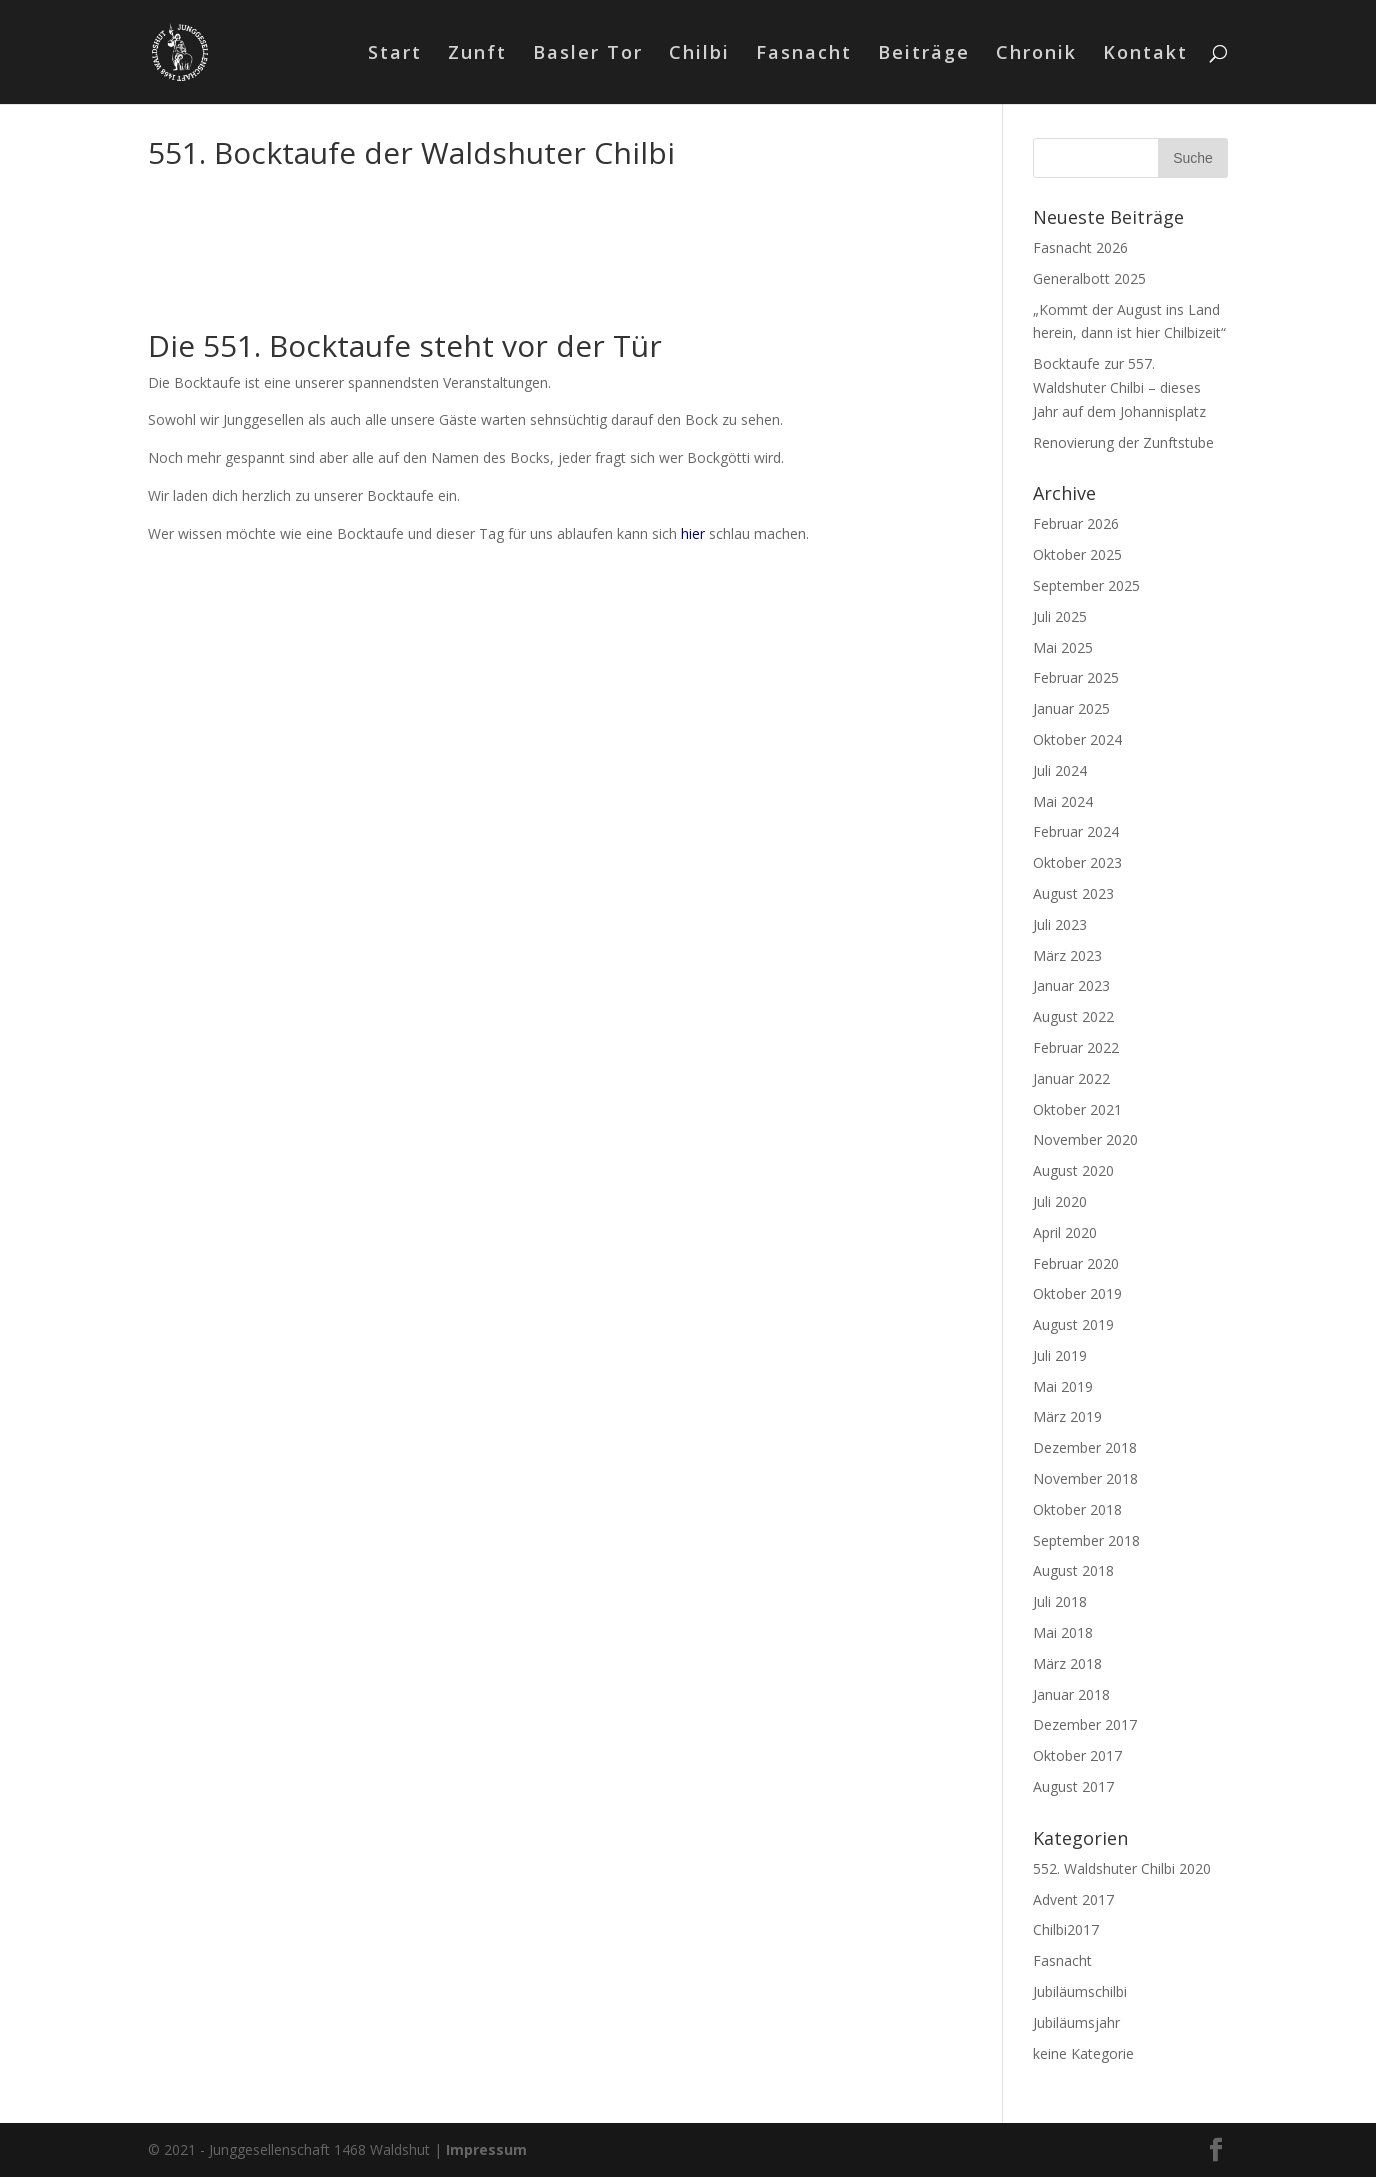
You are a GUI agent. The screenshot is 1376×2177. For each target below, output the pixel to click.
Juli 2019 (1060, 1355)
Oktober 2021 (1077, 1109)
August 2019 (1073, 1324)
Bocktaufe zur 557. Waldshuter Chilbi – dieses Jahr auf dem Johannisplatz (1119, 387)
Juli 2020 (1060, 1201)
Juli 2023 (1060, 924)
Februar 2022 (1076, 1047)
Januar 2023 (1071, 985)
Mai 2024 (1063, 801)
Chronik (1036, 54)
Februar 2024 (1076, 831)
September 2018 (1086, 1540)
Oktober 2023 (1077, 862)
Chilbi (699, 54)
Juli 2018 (1060, 1601)
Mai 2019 (1063, 1386)
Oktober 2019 (1077, 1293)
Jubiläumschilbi (1080, 1991)
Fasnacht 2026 (1080, 247)
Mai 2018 (1063, 1632)
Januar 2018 (1071, 1694)
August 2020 (1073, 1170)
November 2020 (1085, 1139)
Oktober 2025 (1077, 554)
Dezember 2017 (1085, 1724)
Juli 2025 (1060, 616)
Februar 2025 (1076, 677)
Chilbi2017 (1066, 1929)
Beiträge (924, 54)
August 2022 (1073, 1016)
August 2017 (1073, 1786)
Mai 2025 (1063, 647)
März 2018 (1067, 1663)
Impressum (486, 2149)
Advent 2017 (1073, 1899)
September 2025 (1086, 585)
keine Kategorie (1083, 2053)
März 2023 (1067, 955)
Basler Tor (588, 54)
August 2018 (1073, 1570)
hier (693, 533)
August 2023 (1073, 893)
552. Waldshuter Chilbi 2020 (1122, 1868)
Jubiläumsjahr (1076, 2022)
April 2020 (1065, 1232)
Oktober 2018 (1077, 1509)
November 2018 (1085, 1478)
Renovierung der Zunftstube (1123, 442)
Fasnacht (804, 54)
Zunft (477, 54)
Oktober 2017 (1077, 1755)
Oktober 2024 (1077, 739)
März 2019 (1067, 1416)
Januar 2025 (1071, 708)
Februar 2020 (1076, 1263)
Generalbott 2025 (1089, 278)
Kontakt (1145, 54)
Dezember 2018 (1085, 1447)
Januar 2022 (1071, 1078)
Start (395, 54)
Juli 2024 (1060, 770)
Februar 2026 (1076, 523)
